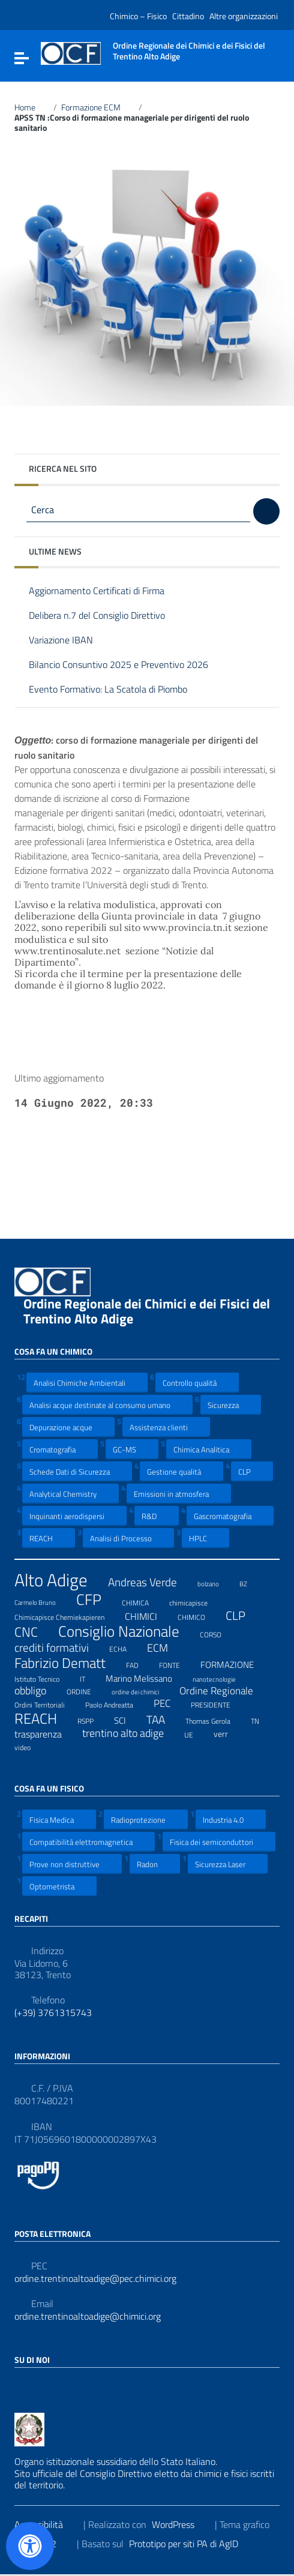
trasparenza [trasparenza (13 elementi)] (45, 1734)
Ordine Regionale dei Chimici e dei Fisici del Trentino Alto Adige (146, 1311)
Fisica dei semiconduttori (219, 1841)
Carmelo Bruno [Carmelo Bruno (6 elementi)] (42, 1601)
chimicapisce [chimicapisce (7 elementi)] (196, 1601)
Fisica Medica (59, 1819)
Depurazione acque (68, 1427)
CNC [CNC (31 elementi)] (33, 1632)
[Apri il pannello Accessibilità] (30, 2546)
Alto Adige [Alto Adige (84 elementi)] (58, 1579)
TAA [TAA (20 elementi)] (163, 1720)
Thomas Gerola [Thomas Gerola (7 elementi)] (215, 1720)
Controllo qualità (197, 1382)
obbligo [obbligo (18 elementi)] (37, 1690)
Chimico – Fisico (138, 16)
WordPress (180, 2524)
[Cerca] (266, 511)
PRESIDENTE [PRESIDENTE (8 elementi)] (218, 1703)
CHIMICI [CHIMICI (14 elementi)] (148, 1616)
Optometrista (59, 1886)
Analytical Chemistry (70, 1493)
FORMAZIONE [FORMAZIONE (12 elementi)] (234, 1664)
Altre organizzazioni (243, 16)
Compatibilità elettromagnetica (88, 1841)
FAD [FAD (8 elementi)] (140, 1664)
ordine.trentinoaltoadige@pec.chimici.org (95, 2278)
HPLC (205, 1538)
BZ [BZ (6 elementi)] (250, 1582)
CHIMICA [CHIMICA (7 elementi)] (143, 1601)
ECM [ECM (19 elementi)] (165, 1648)
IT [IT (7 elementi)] (90, 1678)
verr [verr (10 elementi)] (228, 1733)
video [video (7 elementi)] (30, 1746)
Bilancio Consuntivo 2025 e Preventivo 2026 (127, 665)
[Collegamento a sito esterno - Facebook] (21, 2386)
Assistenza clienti (166, 1427)
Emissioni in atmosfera (179, 1493)
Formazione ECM (97, 107)
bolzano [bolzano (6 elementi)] (215, 1582)
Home (31, 107)
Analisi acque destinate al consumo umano (107, 1404)
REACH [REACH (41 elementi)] (43, 1718)
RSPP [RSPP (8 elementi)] (93, 1720)
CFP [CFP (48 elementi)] (96, 1599)
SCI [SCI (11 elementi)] (127, 1720)
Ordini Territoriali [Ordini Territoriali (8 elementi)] (47, 1703)
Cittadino (188, 16)
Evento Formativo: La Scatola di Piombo (117, 690)
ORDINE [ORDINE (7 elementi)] (86, 1690)
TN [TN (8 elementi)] (262, 1720)
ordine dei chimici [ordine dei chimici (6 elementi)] (143, 1690)
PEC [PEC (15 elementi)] (169, 1703)
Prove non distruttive (72, 1864)
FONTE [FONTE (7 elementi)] (177, 1664)
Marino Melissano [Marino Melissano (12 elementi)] (146, 1678)
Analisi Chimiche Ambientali (87, 1382)
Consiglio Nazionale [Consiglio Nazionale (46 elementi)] (126, 1632)
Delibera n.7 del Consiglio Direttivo (106, 616)
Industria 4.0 (231, 1819)
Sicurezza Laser (227, 1864)
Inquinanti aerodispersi (74, 1515)
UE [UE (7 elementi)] (196, 1733)
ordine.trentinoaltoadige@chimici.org (87, 2316)
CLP (252, 1471)
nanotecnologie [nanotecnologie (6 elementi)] (222, 1678)
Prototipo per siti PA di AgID (191, 2543)
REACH (48, 1538)
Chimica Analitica (208, 1449)
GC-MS (132, 1449)
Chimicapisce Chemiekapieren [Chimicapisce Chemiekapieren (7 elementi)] (66, 1616)
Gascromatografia (230, 1515)
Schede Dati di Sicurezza (77, 1471)
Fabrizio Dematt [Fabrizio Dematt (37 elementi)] (67, 1663)
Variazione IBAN (70, 641)
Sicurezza (231, 1404)
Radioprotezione (146, 1819)
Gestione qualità (181, 1471)
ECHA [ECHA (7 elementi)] (125, 1648)
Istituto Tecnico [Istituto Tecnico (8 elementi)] (44, 1678)
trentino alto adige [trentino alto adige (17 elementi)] (130, 1733)
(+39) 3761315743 (53, 2012)
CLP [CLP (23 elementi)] (243, 1616)
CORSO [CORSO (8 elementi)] (218, 1633)
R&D (157, 1515)
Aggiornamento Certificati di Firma (105, 591)
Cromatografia (60, 1449)
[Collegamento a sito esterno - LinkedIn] (43, 2386)
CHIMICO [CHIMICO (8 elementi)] (199, 1616)
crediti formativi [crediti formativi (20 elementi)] (59, 1648)
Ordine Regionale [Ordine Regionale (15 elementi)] (223, 1691)
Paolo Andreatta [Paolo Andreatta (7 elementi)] (116, 1703)
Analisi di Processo (128, 1538)
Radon (155, 1864)
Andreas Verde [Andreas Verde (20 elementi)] (150, 1582)
